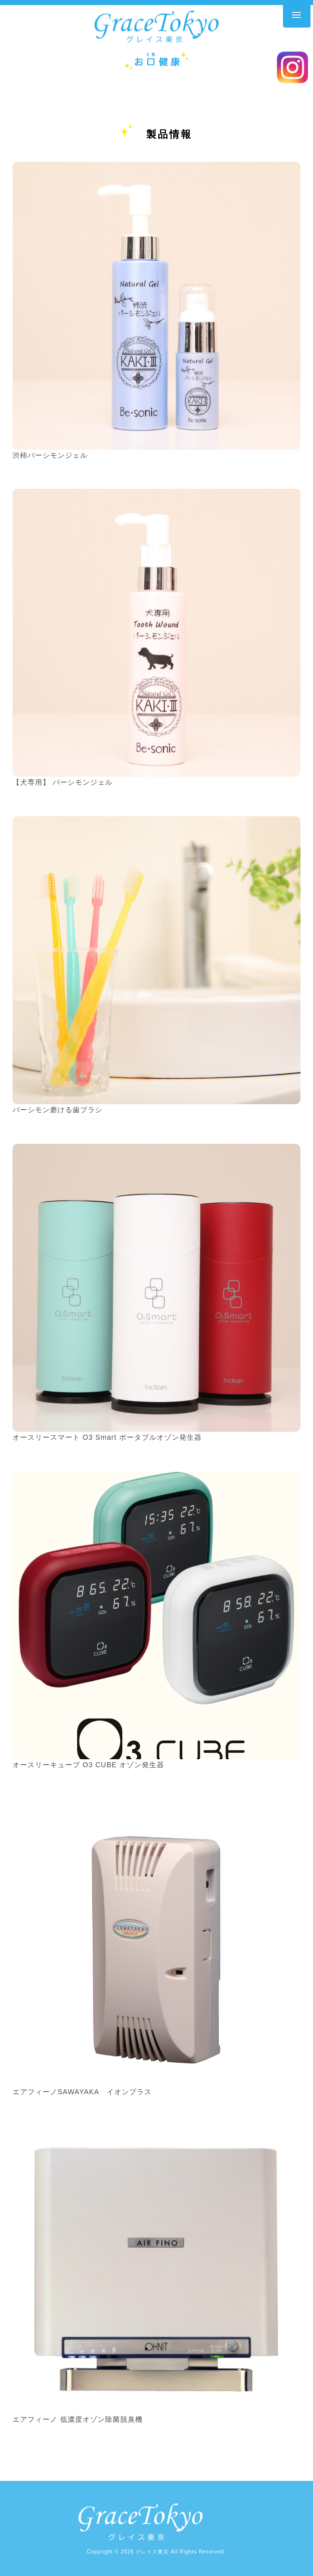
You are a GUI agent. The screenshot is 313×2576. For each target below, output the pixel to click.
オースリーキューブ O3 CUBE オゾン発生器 (88, 1765)
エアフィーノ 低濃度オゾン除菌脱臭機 (78, 2419)
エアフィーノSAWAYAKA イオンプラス (82, 2092)
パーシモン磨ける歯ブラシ (58, 1110)
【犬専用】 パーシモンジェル (63, 782)
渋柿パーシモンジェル (50, 455)
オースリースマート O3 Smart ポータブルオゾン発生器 (107, 1437)
